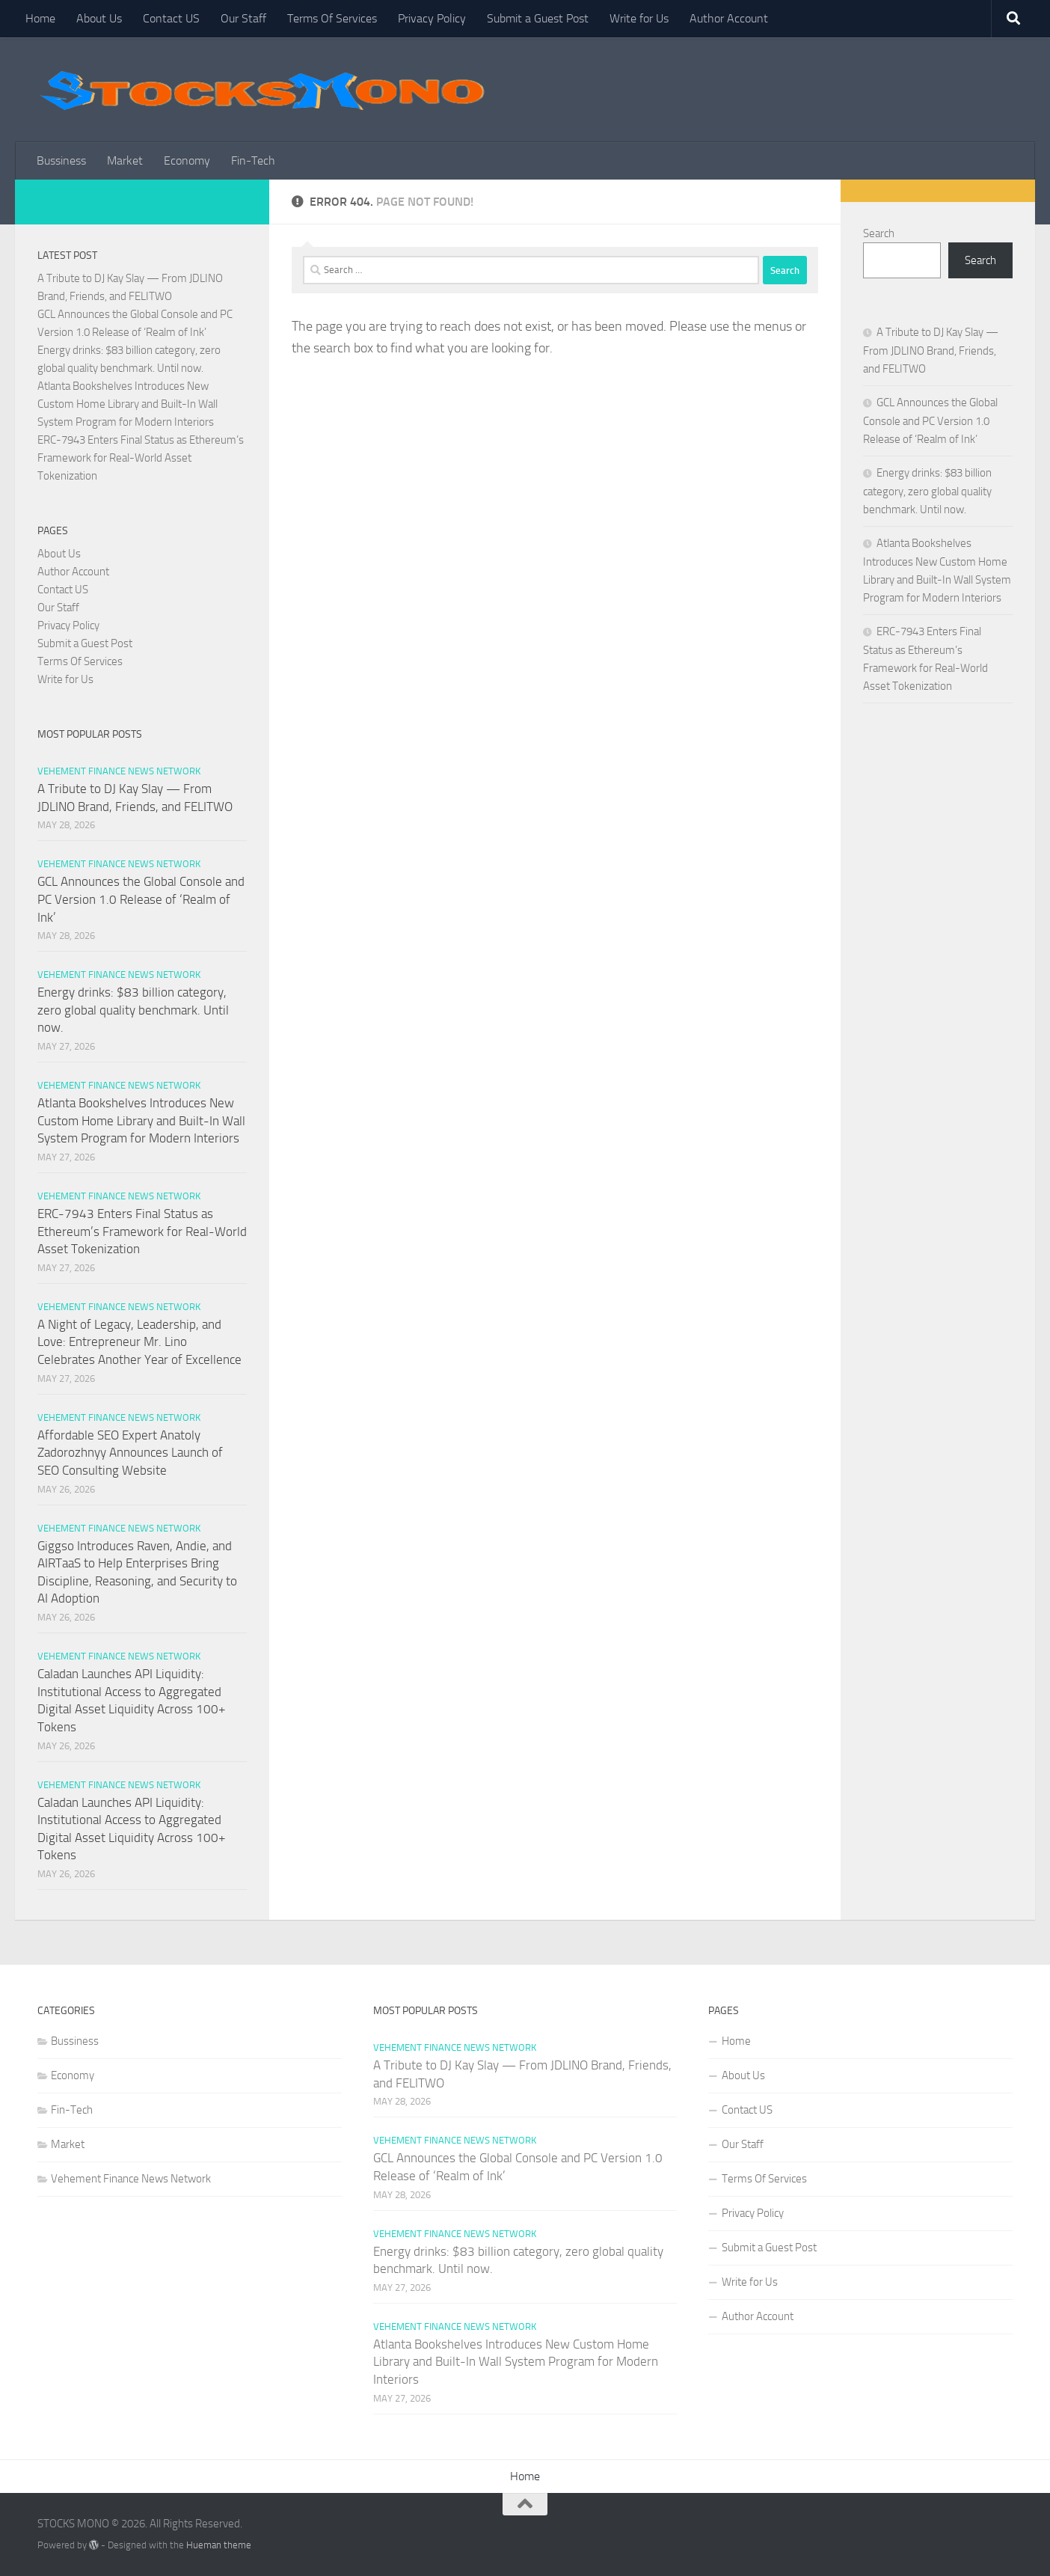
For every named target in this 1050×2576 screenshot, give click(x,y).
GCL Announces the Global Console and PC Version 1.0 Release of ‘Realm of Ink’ (141, 899)
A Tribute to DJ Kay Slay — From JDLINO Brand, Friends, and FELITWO (930, 350)
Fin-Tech (253, 160)
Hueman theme (218, 2545)
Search (878, 233)
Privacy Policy (432, 18)
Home (40, 18)
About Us (99, 18)
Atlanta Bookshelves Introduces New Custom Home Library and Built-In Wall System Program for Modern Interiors (127, 404)
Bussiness (61, 160)
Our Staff (243, 18)
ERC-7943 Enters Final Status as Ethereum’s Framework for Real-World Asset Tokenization (140, 458)
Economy (187, 160)
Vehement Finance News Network (118, 771)
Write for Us (639, 18)
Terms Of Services (332, 18)
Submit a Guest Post (538, 18)
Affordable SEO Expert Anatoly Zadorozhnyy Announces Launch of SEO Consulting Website (130, 1453)
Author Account (729, 18)
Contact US (171, 18)
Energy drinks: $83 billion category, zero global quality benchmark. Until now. (133, 1010)
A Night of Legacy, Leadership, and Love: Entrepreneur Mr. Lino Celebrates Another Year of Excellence (139, 1342)
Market (125, 160)
